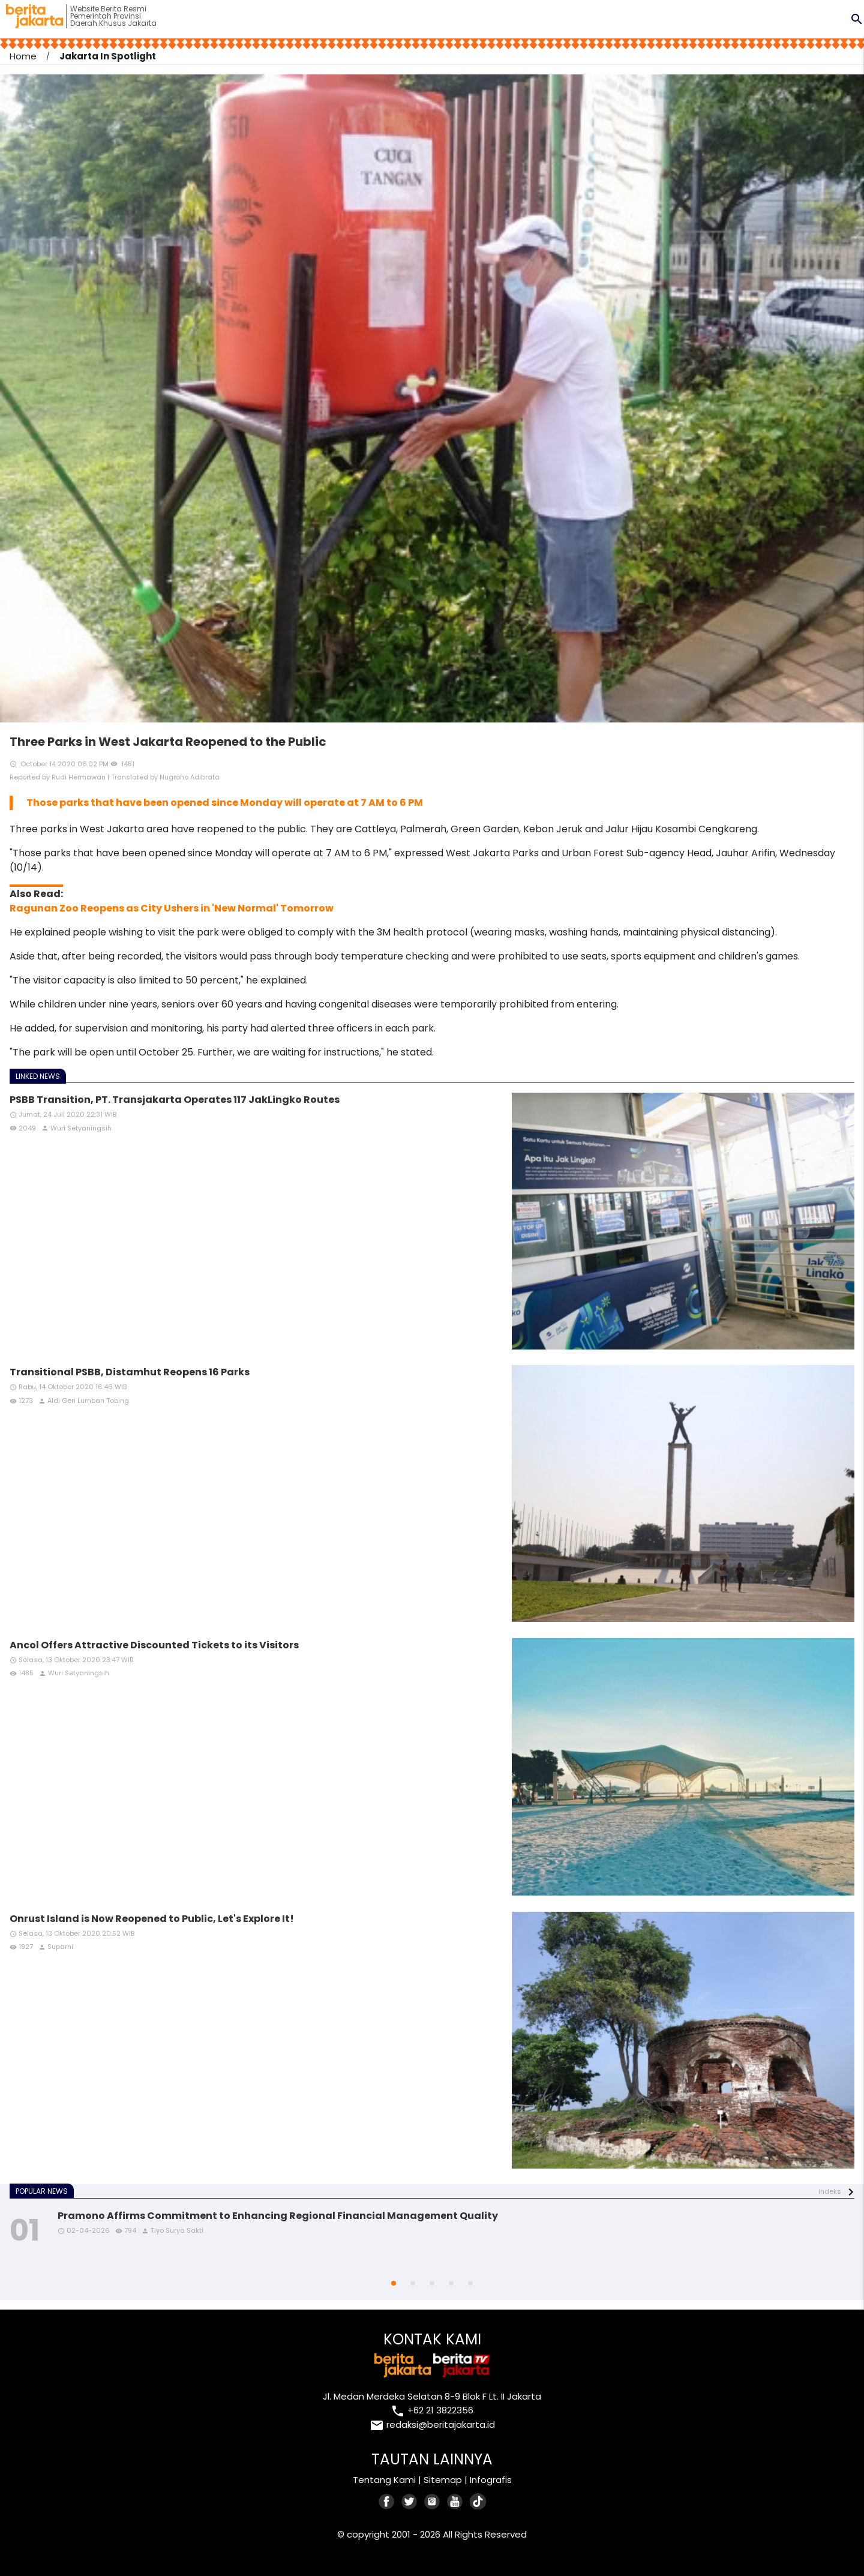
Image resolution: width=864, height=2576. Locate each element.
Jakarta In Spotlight (107, 56)
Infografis (491, 2479)
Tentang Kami (384, 2479)
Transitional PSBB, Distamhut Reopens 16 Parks (130, 1372)
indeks (829, 2191)
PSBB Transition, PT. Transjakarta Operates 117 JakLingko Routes (175, 1099)
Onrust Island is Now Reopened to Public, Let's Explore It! (152, 1919)
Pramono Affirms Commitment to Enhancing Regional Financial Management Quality (278, 2216)
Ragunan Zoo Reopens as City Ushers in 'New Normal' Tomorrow (172, 908)
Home (23, 56)
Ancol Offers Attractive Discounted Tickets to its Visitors (154, 1645)
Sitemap (443, 2479)
